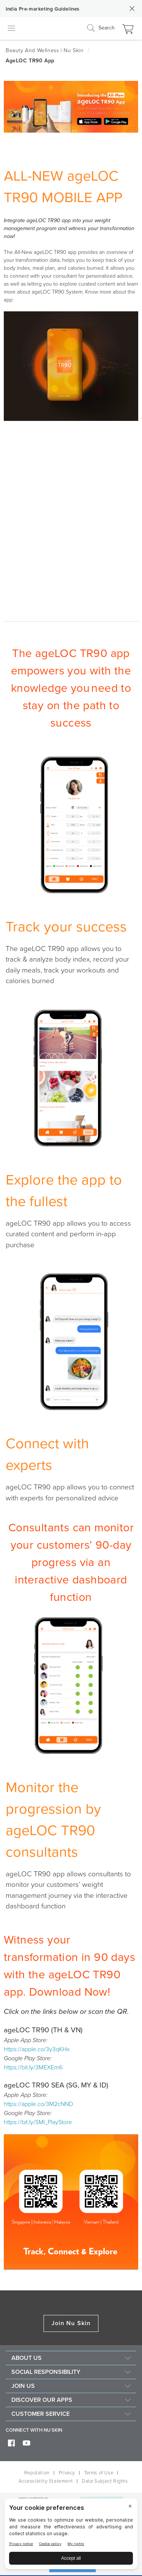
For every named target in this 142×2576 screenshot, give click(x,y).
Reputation (37, 2473)
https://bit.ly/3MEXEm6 (33, 2067)
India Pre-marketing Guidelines (43, 9)
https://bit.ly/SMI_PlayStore (38, 2122)
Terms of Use (98, 2473)
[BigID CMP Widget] (71, 2536)
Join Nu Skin (71, 2323)
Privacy (67, 2473)
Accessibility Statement (46, 2481)
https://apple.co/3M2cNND (38, 2104)
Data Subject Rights (105, 2481)
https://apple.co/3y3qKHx (37, 2049)
